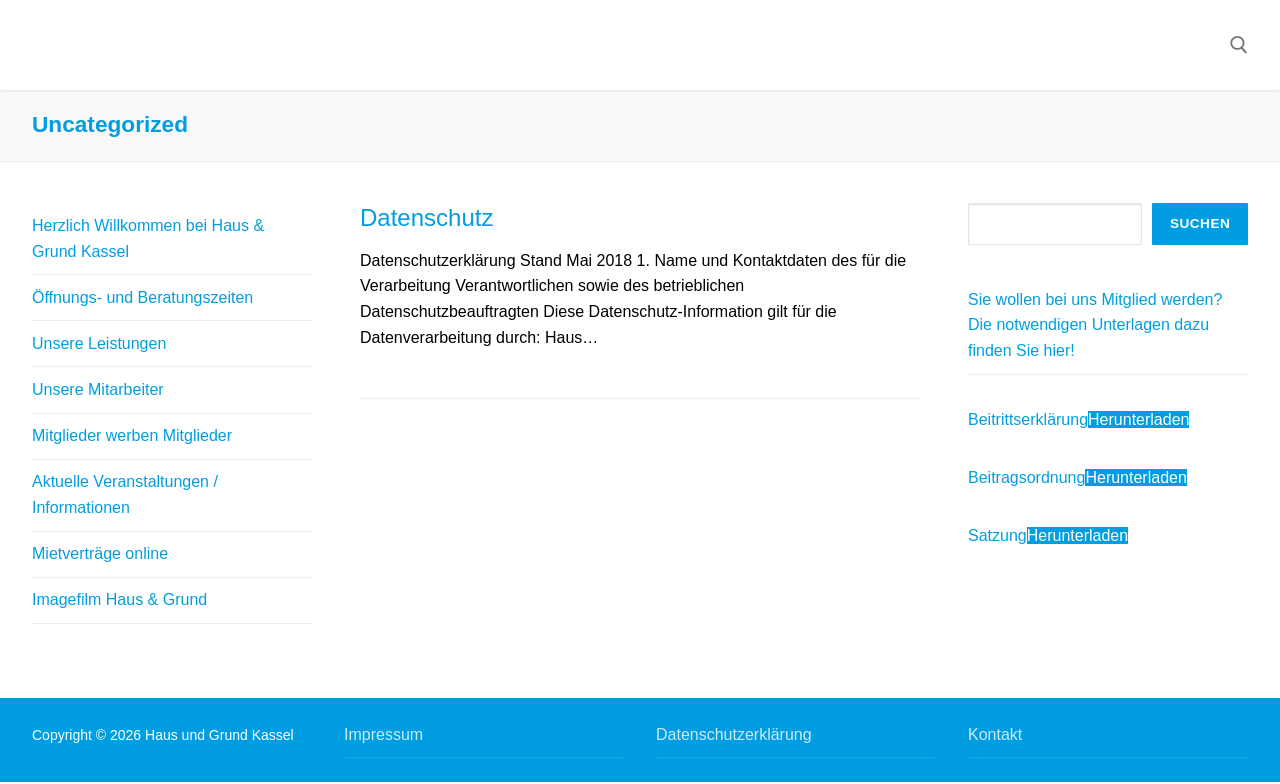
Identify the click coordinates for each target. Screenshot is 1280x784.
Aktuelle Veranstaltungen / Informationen (125, 494)
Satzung (997, 535)
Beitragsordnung (1026, 477)
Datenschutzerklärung (734, 734)
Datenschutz (426, 217)
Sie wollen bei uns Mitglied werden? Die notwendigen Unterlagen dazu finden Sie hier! (1095, 325)
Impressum (383, 734)
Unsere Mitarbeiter (98, 389)
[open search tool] (1239, 45)
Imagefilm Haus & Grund (119, 599)
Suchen (1200, 223)
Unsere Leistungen (99, 343)
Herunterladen (1138, 419)
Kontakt (995, 734)
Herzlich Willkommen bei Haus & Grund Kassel (148, 238)
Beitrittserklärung (1028, 419)
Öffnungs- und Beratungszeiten (142, 297)
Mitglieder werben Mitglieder (132, 435)
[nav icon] (1193, 45)
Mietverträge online (100, 553)
